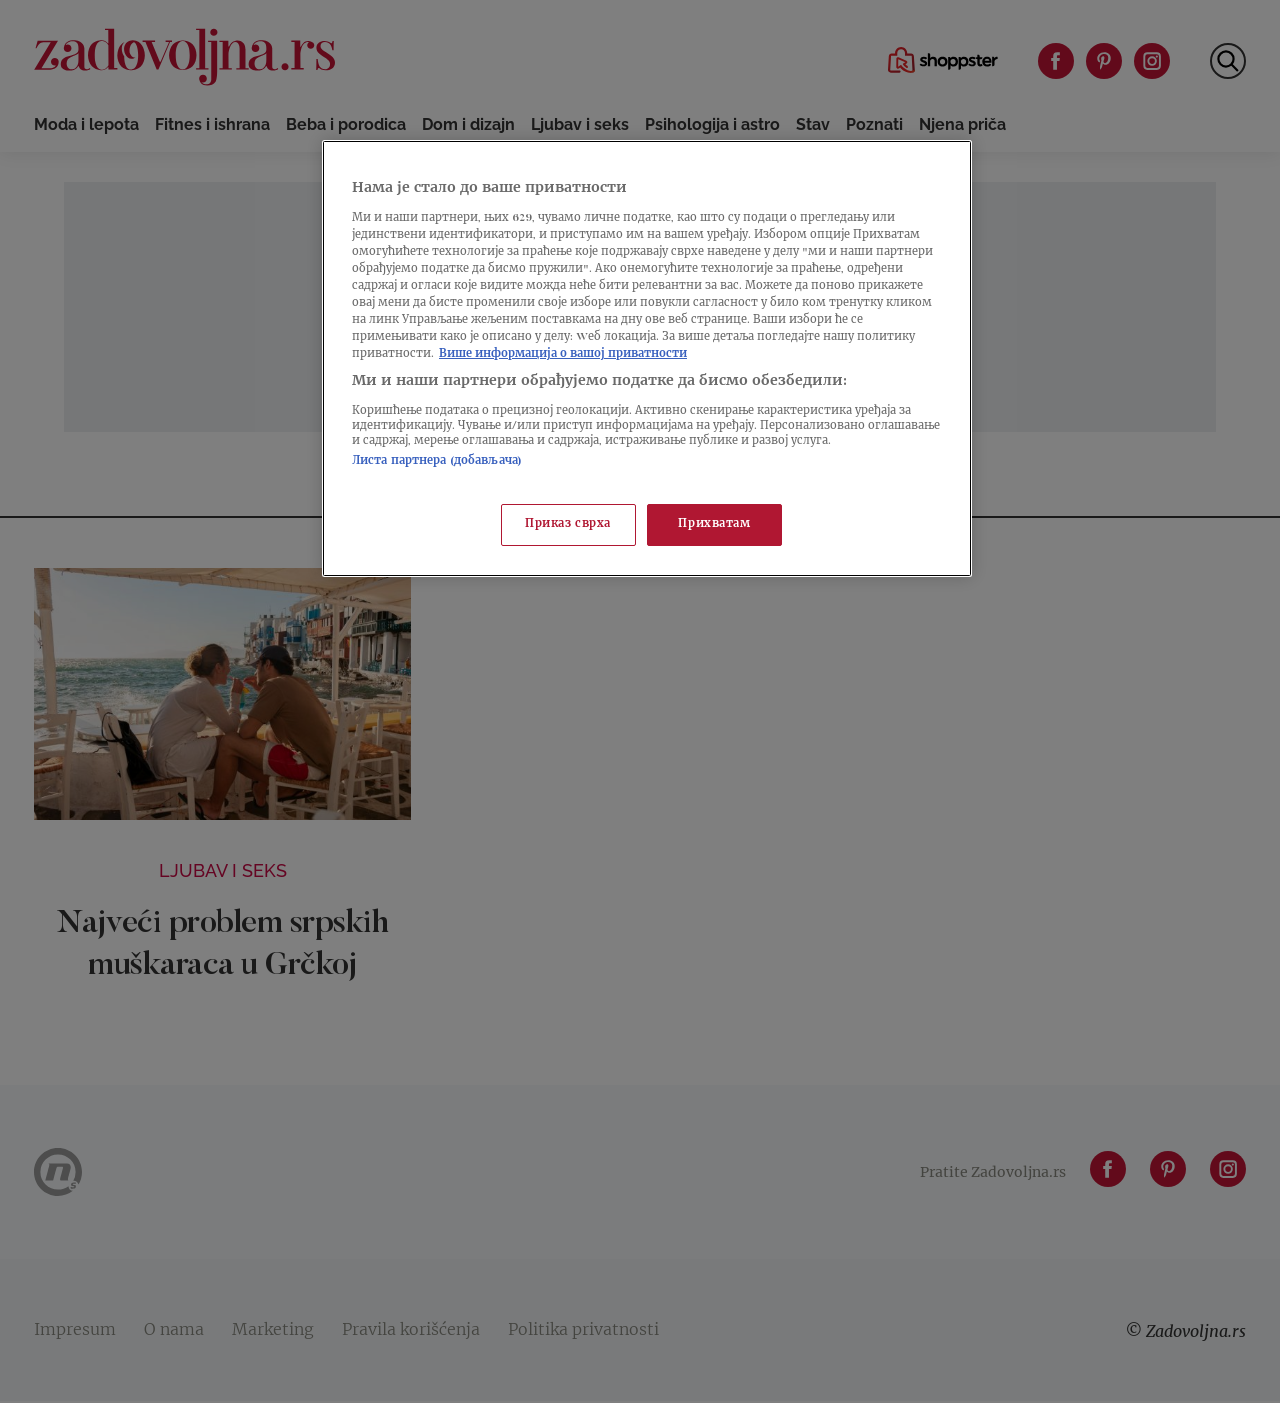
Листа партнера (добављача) (437, 461)
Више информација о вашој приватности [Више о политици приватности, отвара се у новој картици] (563, 354)
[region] (647, 358)
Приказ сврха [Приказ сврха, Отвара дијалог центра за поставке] (568, 524)
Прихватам (714, 524)
